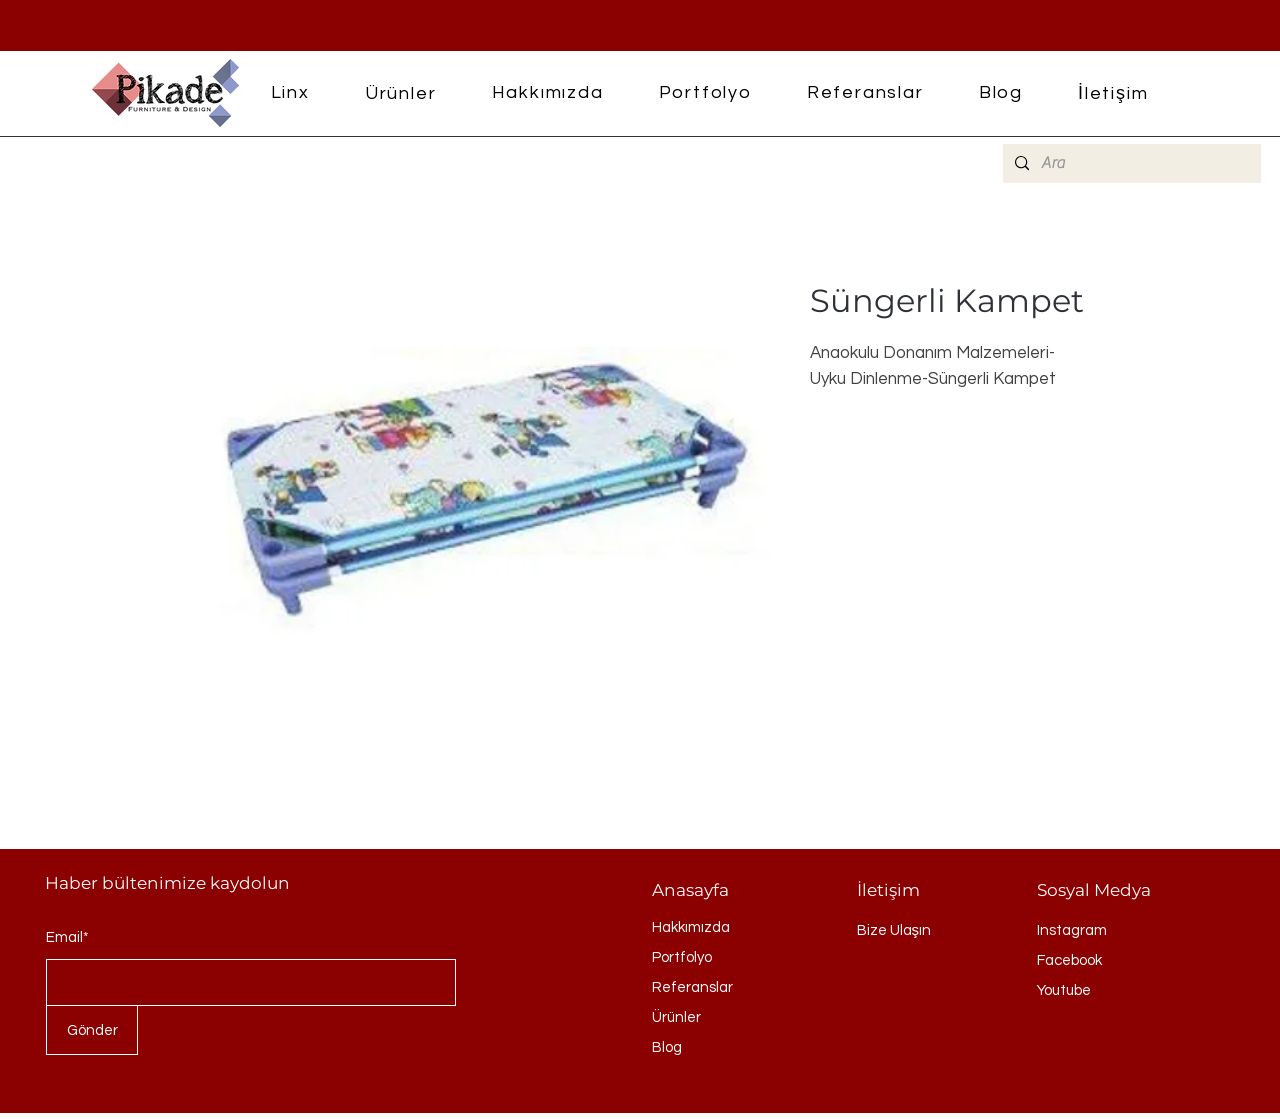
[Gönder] (92, 1030)
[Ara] (1130, 163)
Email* (67, 937)
